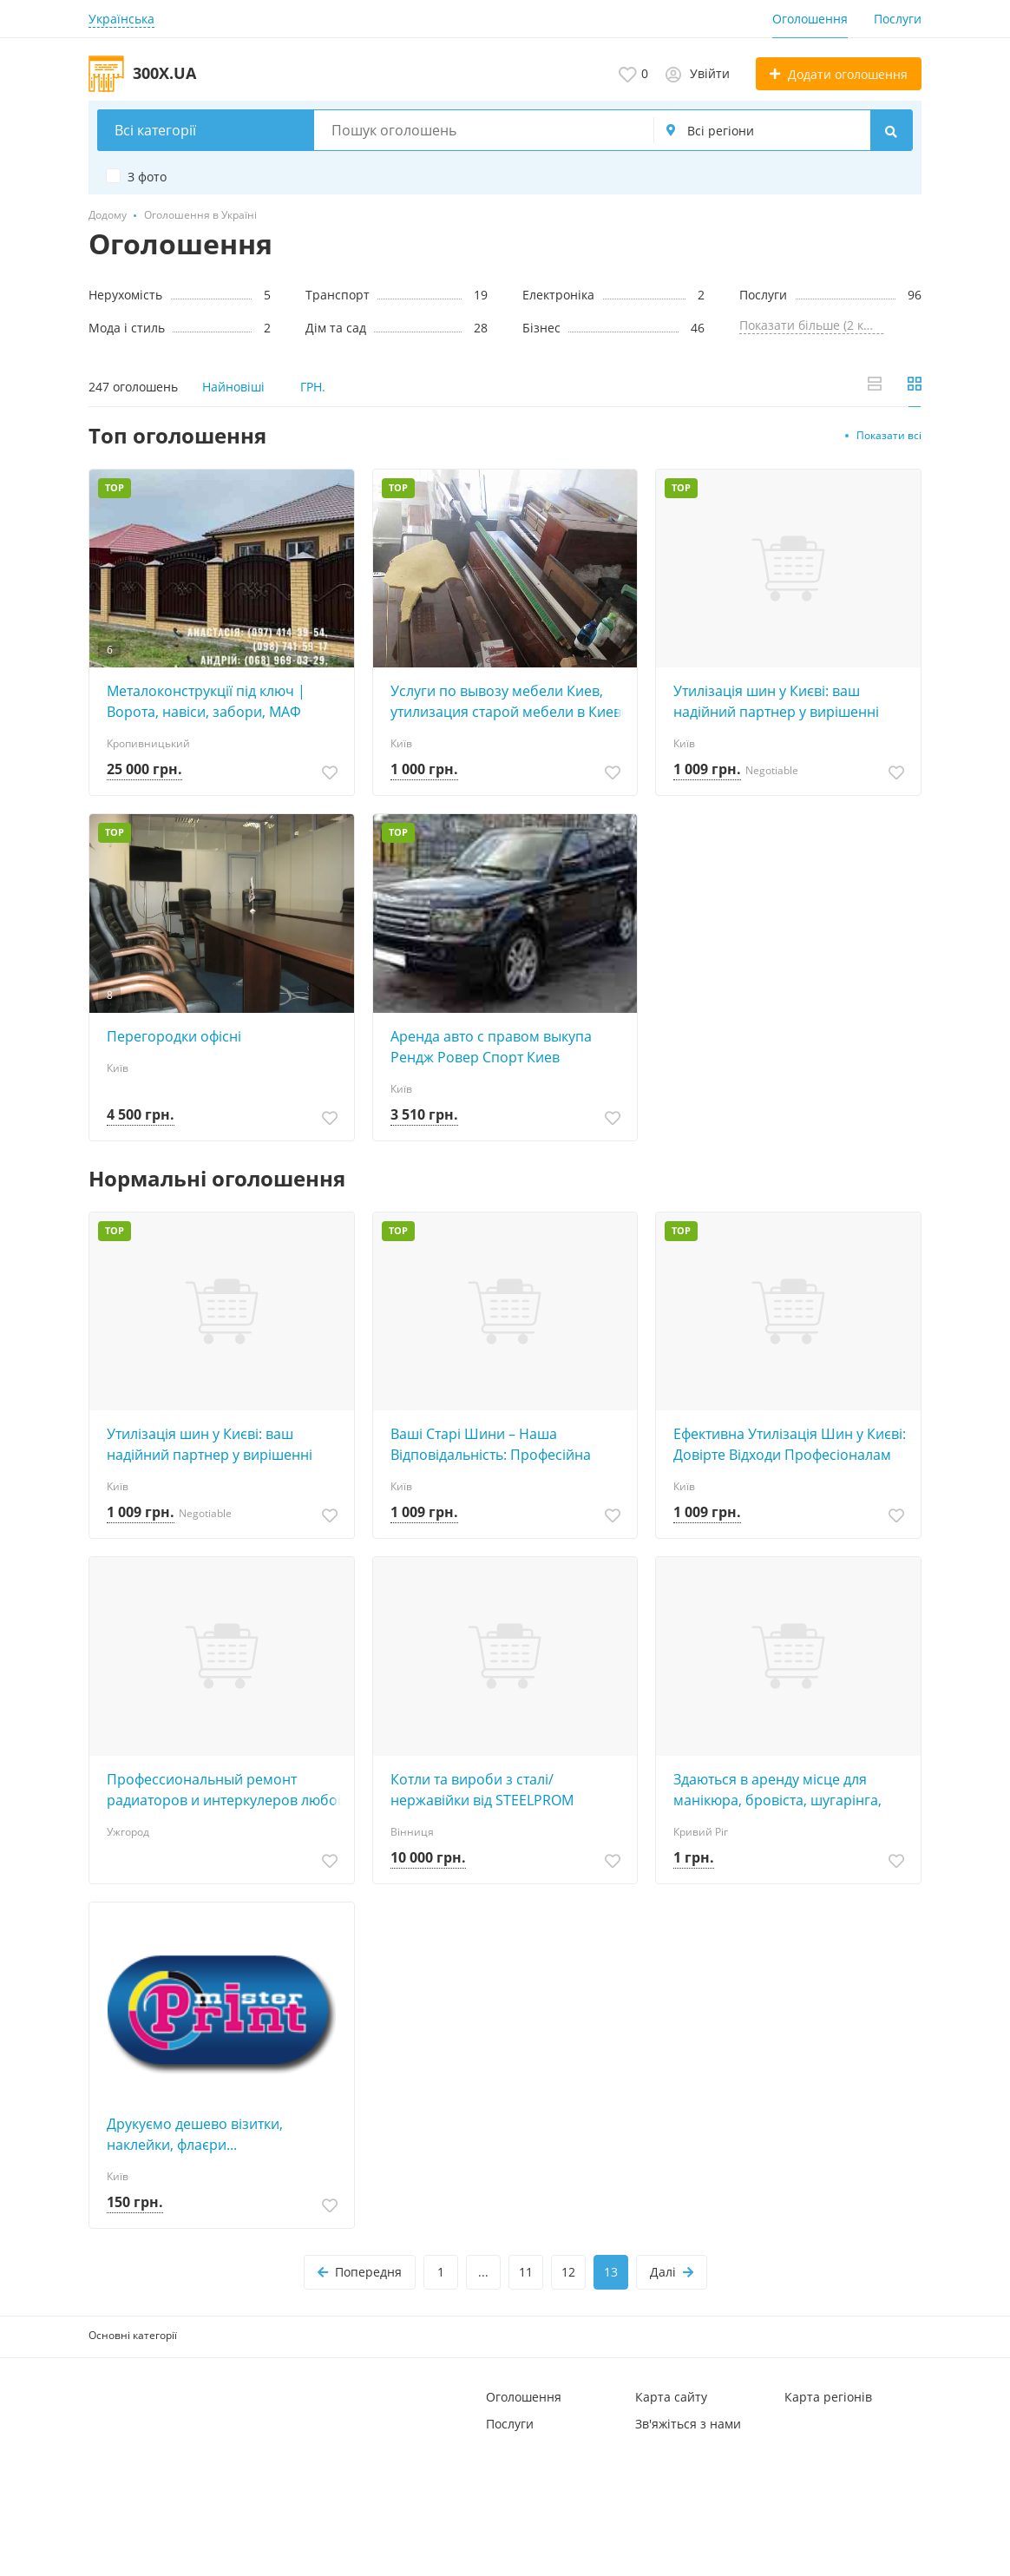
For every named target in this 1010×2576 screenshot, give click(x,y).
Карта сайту (671, 2397)
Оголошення (810, 18)
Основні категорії (133, 2335)
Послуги (897, 18)
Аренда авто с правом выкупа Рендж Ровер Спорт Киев (491, 1047)
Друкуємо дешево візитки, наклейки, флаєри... (195, 2134)
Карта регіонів (828, 2397)
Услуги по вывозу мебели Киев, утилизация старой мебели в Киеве (509, 701)
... (483, 2272)
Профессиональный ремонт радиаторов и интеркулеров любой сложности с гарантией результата (226, 1790)
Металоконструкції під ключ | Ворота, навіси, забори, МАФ (206, 701)
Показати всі (888, 435)
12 (568, 2272)
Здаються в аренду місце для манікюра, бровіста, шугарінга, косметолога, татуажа (777, 1790)
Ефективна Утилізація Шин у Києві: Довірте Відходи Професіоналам (789, 1444)
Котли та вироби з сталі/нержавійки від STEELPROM (482, 1790)
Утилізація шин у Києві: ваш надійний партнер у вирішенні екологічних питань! (776, 701)
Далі (671, 2272)
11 (526, 2272)
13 (611, 2272)
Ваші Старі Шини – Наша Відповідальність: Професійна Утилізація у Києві (490, 1444)
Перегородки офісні (174, 1036)
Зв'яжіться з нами (688, 2423)
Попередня (360, 2272)
